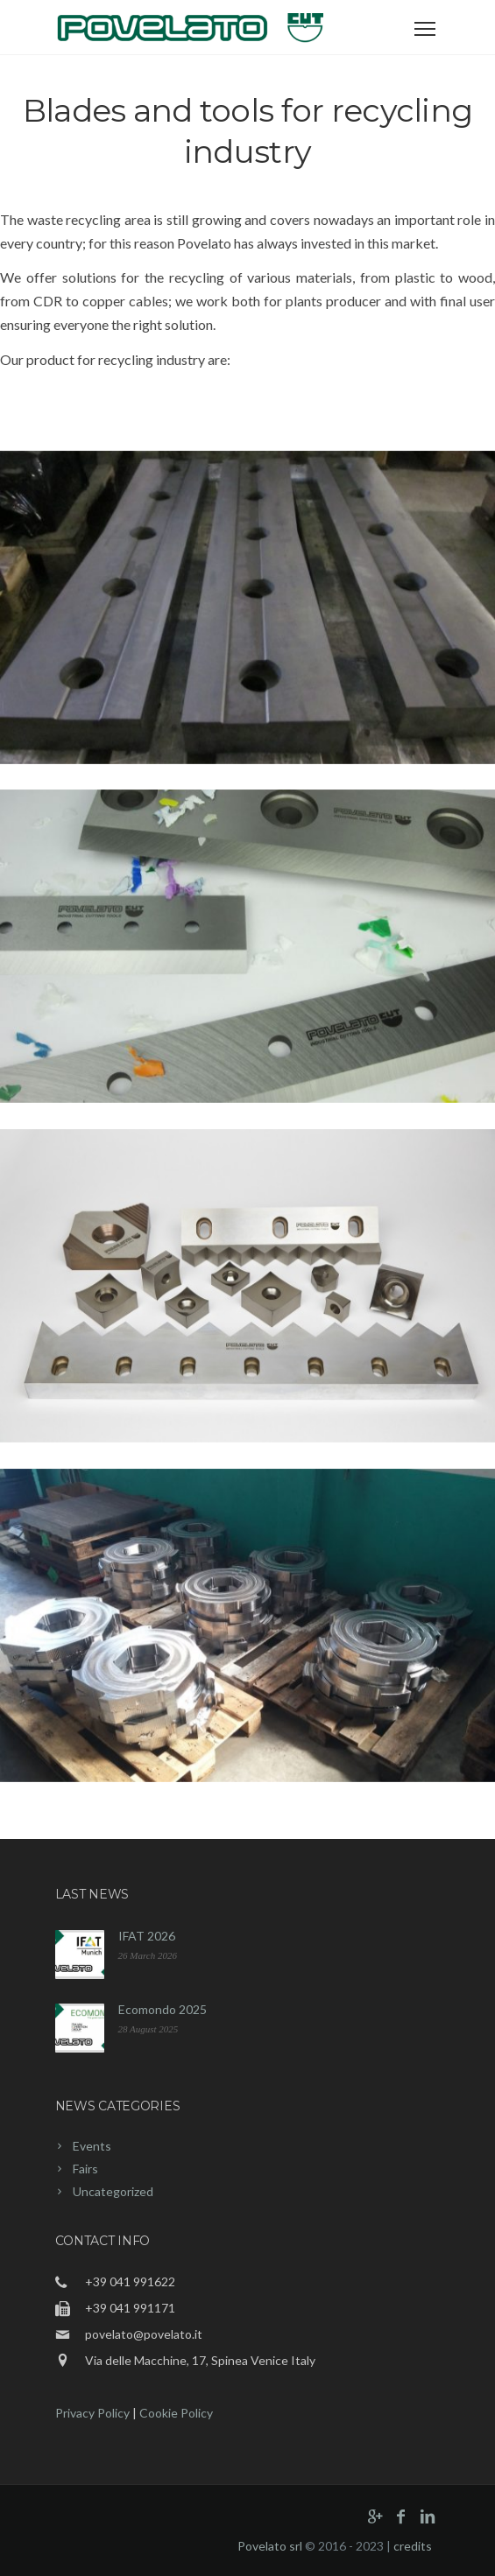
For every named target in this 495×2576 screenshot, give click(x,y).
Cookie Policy (176, 2412)
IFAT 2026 (146, 1935)
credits (412, 2545)
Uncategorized (113, 2191)
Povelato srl (269, 2545)
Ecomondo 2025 (162, 2009)
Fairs (85, 2168)
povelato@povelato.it (143, 2334)
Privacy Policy (92, 2412)
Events (92, 2145)
